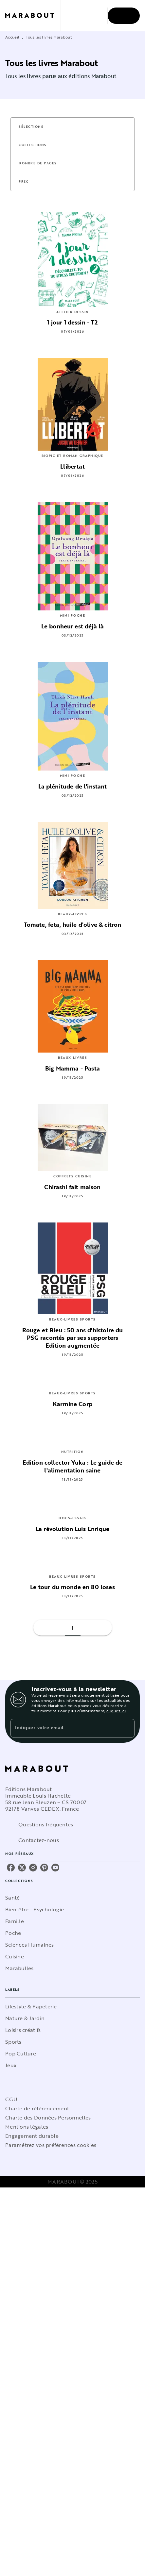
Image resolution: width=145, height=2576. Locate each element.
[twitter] (21, 1867)
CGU (11, 2099)
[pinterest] (44, 1867)
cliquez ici (116, 1711)
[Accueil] (32, 15)
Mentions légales (26, 2127)
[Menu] (124, 16)
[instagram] (33, 1867)
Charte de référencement (37, 2108)
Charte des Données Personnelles (48, 2117)
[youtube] (55, 1867)
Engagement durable (32, 2136)
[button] (35, 127)
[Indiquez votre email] (64, 1728)
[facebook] (10, 1867)
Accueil (12, 37)
